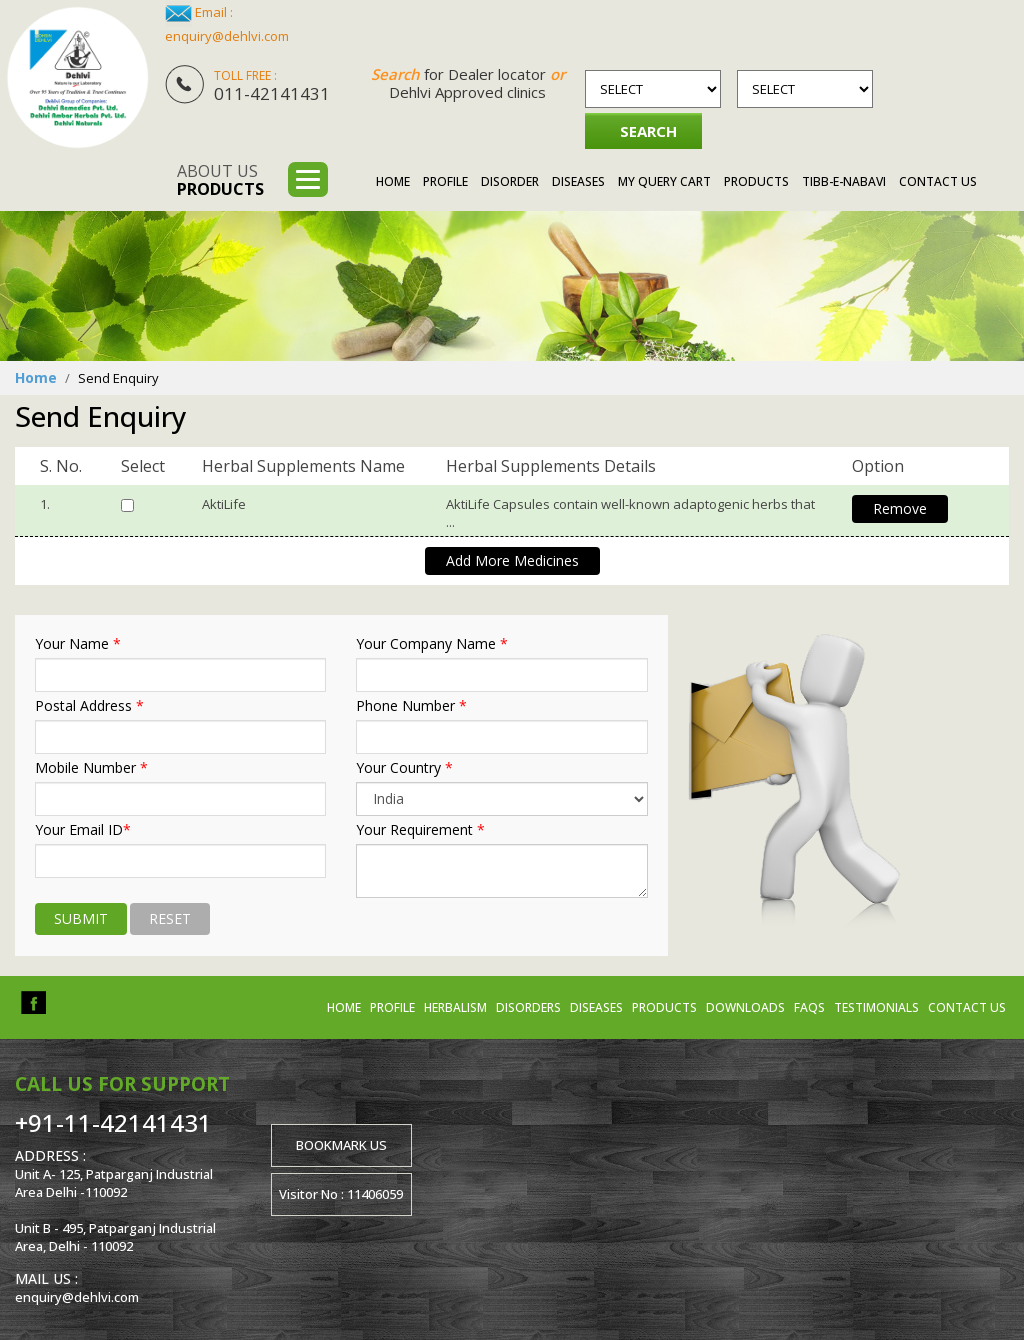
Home (393, 181)
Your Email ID (83, 830)
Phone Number (411, 706)
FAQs (809, 1006)
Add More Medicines (512, 560)
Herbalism (455, 1006)
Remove (900, 508)
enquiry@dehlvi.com (227, 36)
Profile (445, 181)
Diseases (578, 181)
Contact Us (938, 181)
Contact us (967, 1006)
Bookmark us (341, 1144)
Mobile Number (91, 768)
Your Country (404, 768)
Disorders (528, 1006)
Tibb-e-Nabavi (844, 181)
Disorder (510, 181)
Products (756, 181)
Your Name (78, 644)
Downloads (745, 1006)
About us (220, 180)
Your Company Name (432, 644)
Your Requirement (420, 830)
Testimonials (876, 1006)
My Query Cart (664, 181)
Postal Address (89, 706)
